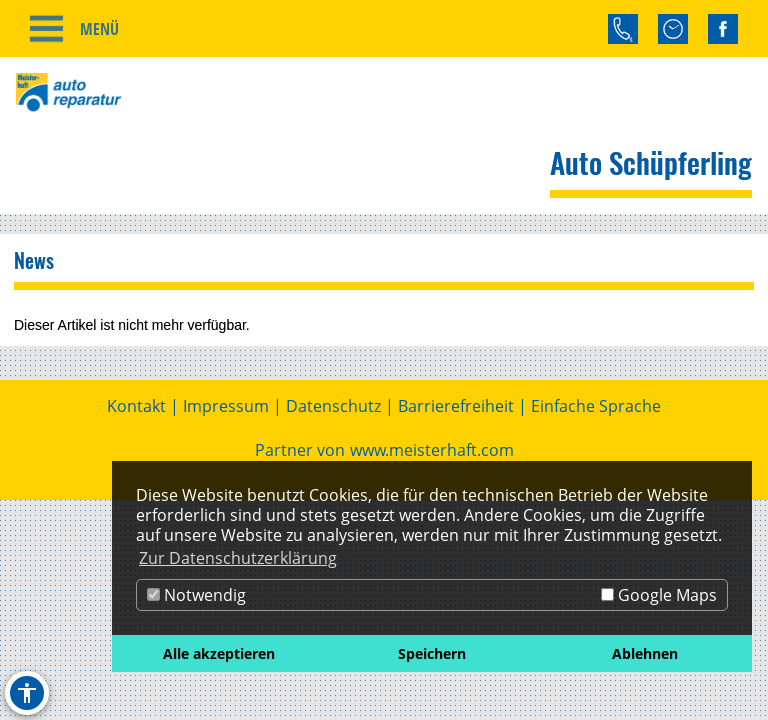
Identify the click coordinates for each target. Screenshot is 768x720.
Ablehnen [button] (645, 653)
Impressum (226, 406)
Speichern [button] (432, 653)
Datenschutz (333, 406)
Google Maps (659, 595)
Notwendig (196, 595)
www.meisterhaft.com (432, 450)
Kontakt (136, 406)
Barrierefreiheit (456, 406)
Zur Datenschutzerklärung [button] (238, 558)
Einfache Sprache (596, 406)
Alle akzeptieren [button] (219, 653)
